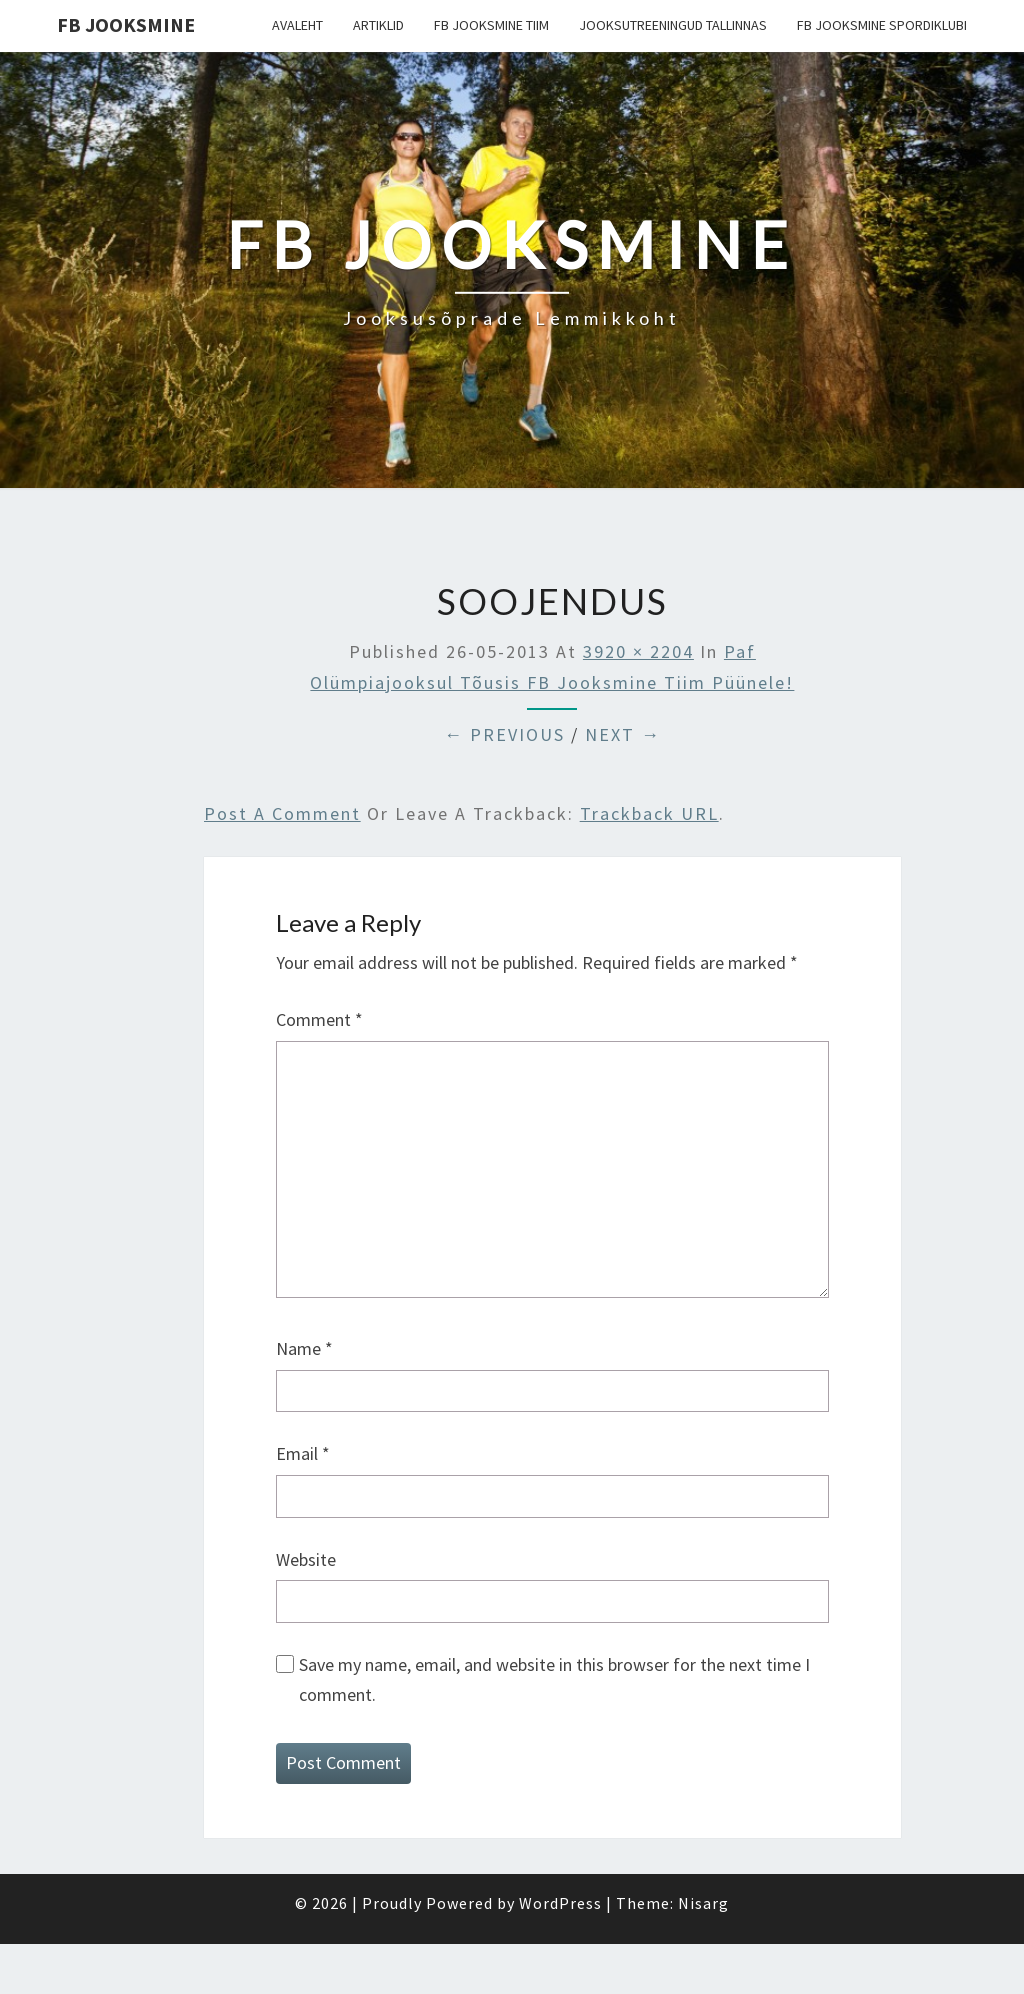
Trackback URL (649, 813)
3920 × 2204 (638, 651)
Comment (319, 1019)
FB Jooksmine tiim (491, 25)
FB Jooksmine (126, 24)
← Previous (504, 734)
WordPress (560, 1903)
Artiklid (378, 25)
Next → (623, 734)
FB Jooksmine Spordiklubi (882, 25)
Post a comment (282, 813)
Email (303, 1453)
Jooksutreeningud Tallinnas (673, 25)
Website (306, 1559)
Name (304, 1348)
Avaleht (297, 25)
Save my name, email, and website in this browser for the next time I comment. (554, 1680)
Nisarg (703, 1903)
